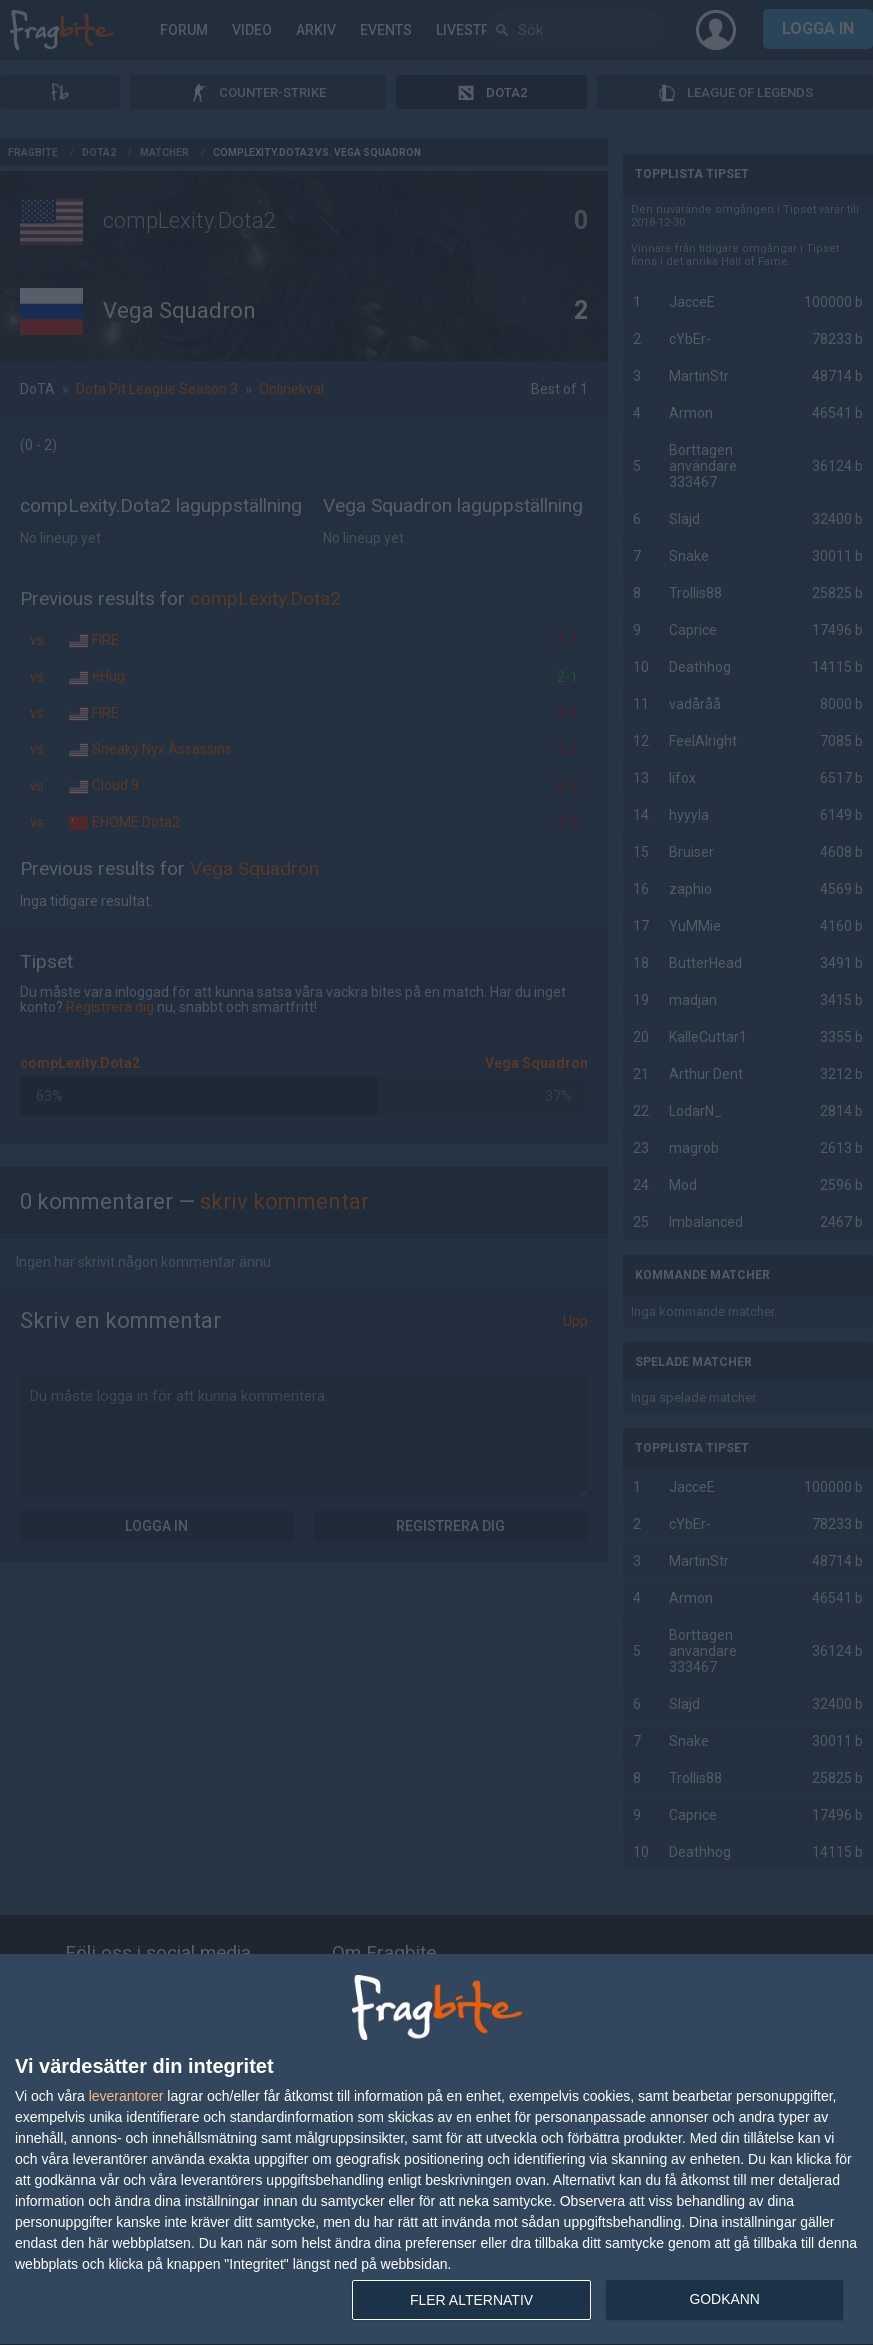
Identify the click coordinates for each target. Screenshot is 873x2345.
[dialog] (436, 2150)
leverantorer (126, 2096)
